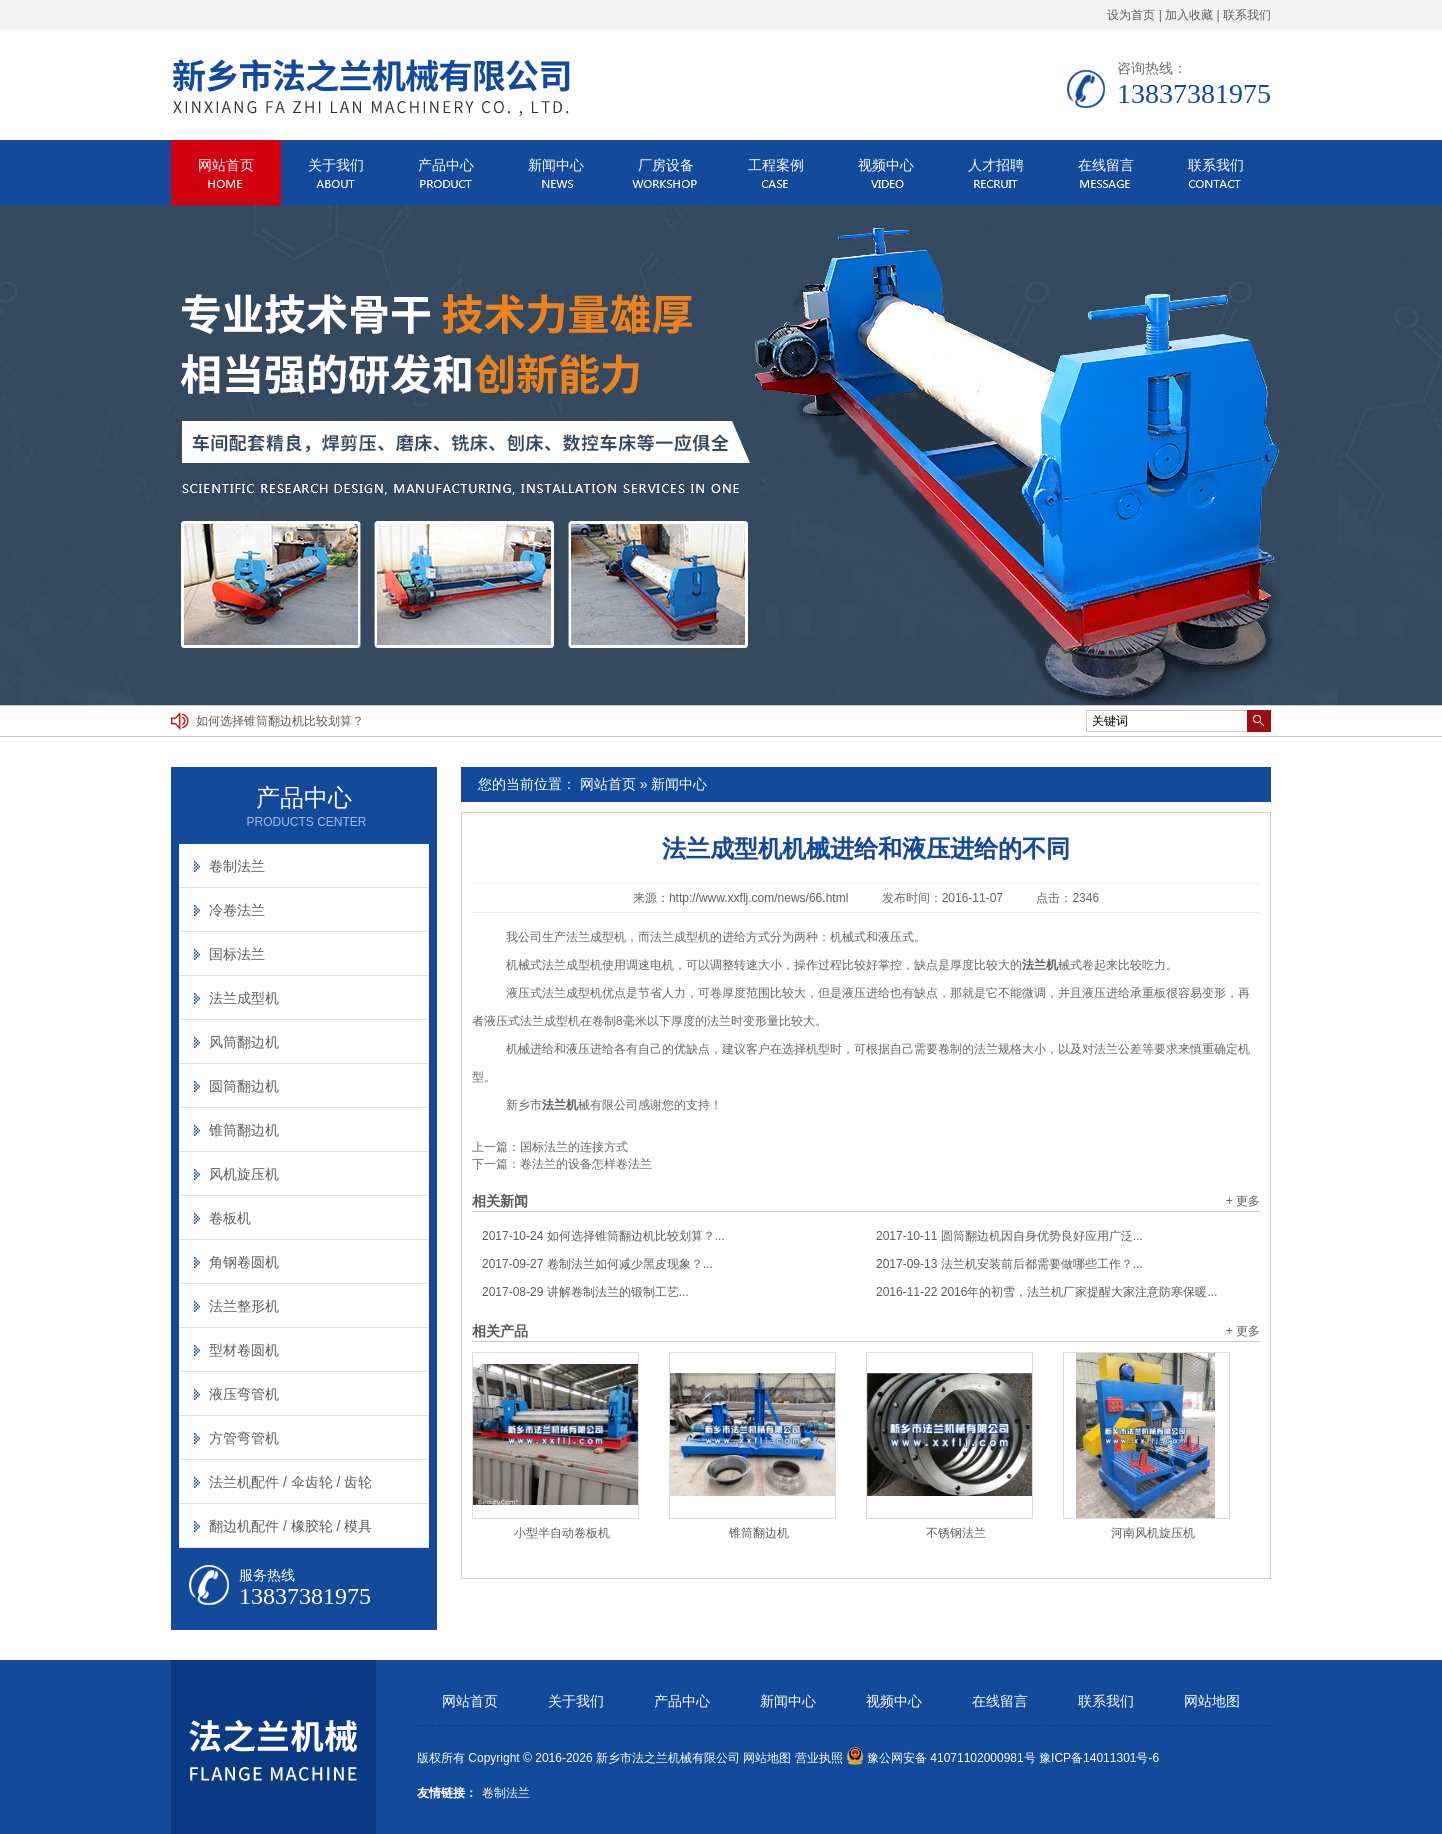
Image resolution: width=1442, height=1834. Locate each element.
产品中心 (446, 165)
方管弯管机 (244, 1438)
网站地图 (1212, 1701)
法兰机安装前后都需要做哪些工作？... (1009, 1264)
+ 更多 (1243, 1201)
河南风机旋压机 (1153, 1533)
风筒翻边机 (244, 1042)
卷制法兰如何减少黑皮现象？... (597, 1264)
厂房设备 (666, 165)
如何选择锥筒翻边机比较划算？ (280, 721)
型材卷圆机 (244, 1350)
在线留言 (1106, 165)
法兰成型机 (244, 998)
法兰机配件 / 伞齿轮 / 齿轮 (290, 1482)
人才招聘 (996, 165)
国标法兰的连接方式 (574, 1147)
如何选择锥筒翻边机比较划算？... (603, 1236)
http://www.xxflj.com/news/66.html (758, 898)
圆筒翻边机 (244, 1086)
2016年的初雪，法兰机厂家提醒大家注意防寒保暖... (1046, 1292)
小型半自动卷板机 (562, 1533)
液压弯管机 (244, 1394)
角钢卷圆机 (244, 1262)
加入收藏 (1189, 15)
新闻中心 (556, 165)
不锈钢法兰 (956, 1533)
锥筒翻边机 (759, 1533)
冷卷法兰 (237, 910)
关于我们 (336, 165)
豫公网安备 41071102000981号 (941, 1758)
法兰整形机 (244, 1306)
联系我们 (1247, 15)
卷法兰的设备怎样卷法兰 (586, 1164)
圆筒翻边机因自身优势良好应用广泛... (1009, 1236)
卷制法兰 (237, 866)
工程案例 (776, 165)
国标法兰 (237, 954)
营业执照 (819, 1758)
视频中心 (886, 165)
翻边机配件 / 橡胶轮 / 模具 (290, 1526)
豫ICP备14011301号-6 (1099, 1758)
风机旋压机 (244, 1174)
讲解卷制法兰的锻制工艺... (585, 1292)
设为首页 (1131, 15)
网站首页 (226, 165)
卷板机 (230, 1218)
